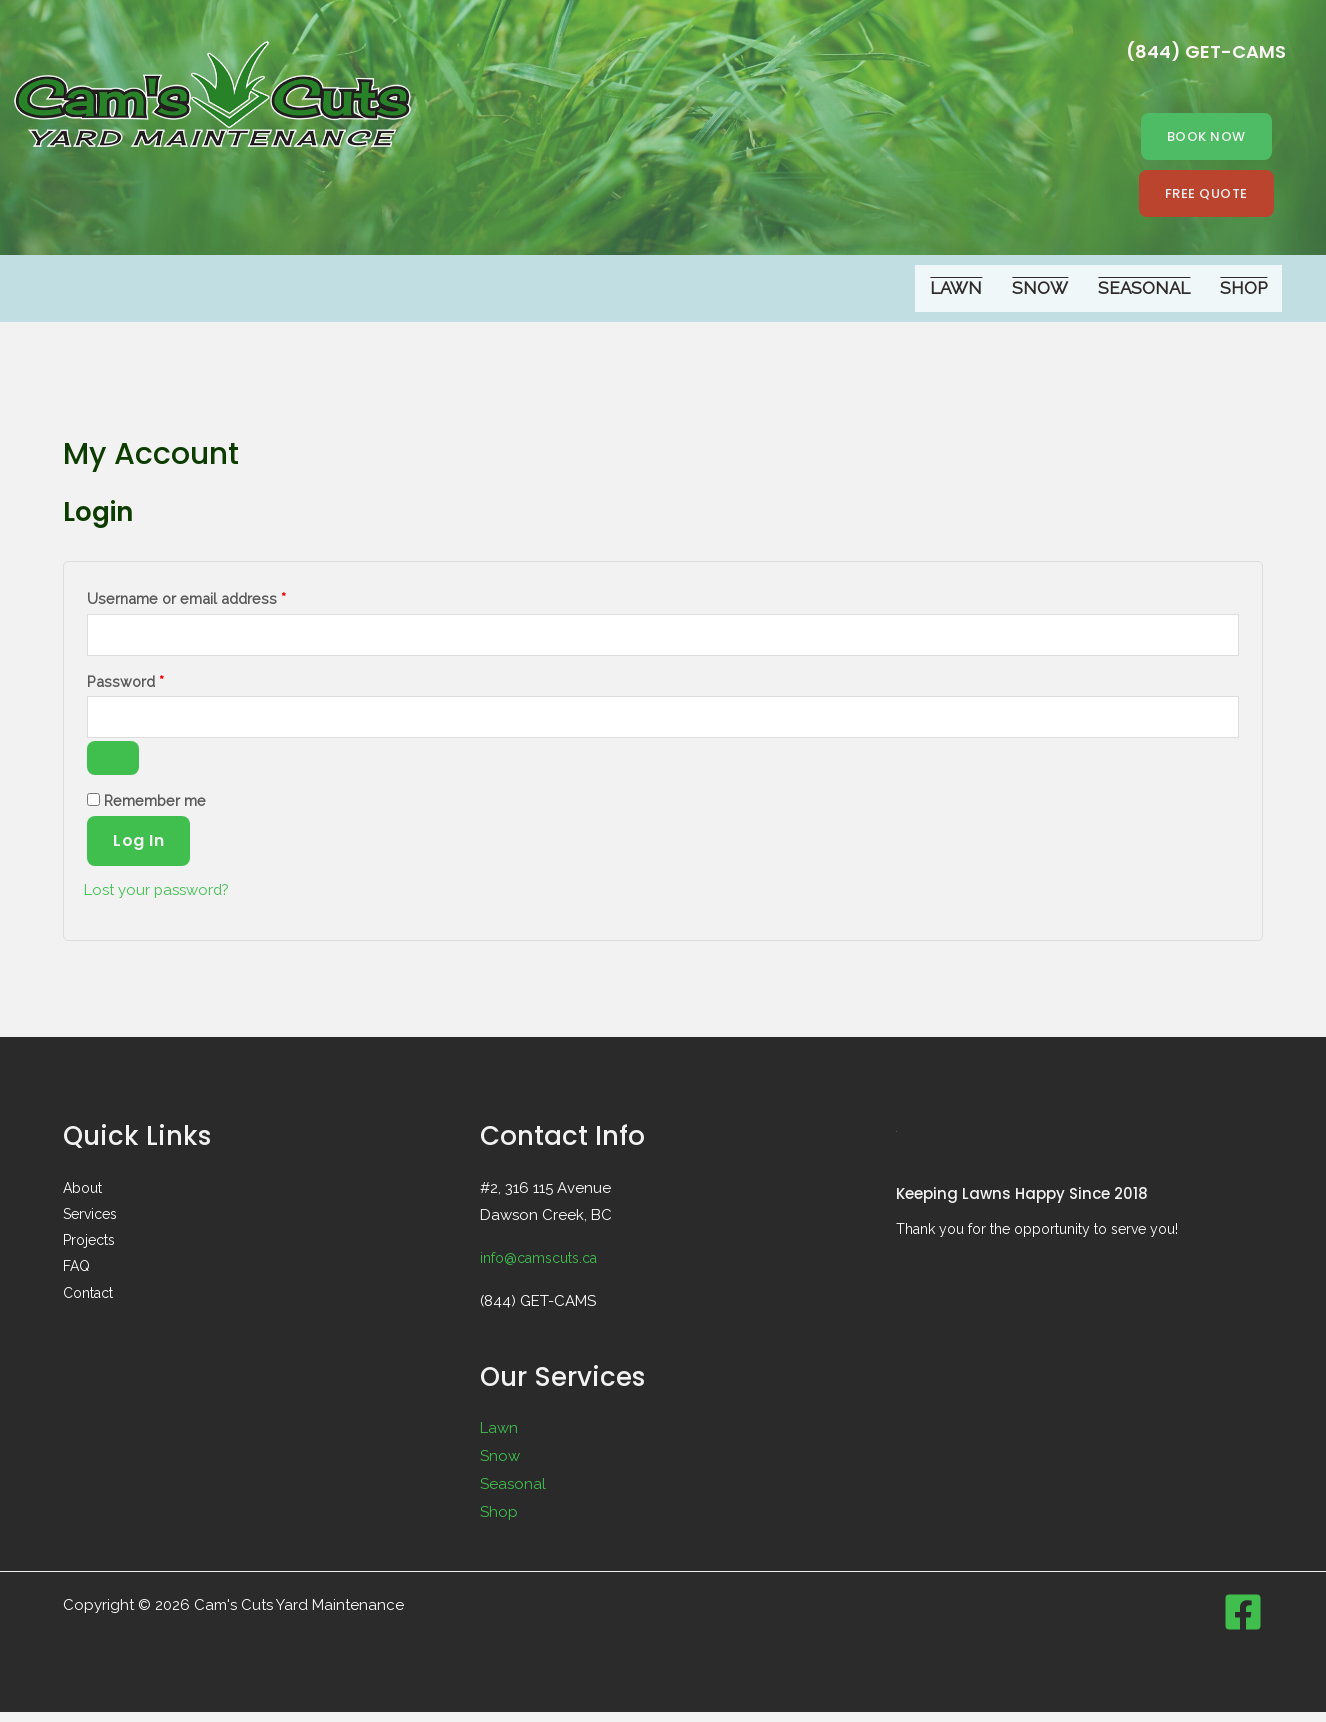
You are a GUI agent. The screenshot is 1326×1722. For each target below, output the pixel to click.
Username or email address (216, 598)
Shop (1243, 290)
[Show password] (113, 767)
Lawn (956, 290)
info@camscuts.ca (544, 1267)
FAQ (76, 1275)
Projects (89, 1249)
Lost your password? (162, 898)
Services (90, 1223)
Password (155, 684)
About (82, 1197)
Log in (138, 849)
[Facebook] (1243, 1622)
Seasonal (1144, 290)
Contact (88, 1301)
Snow (1040, 290)
